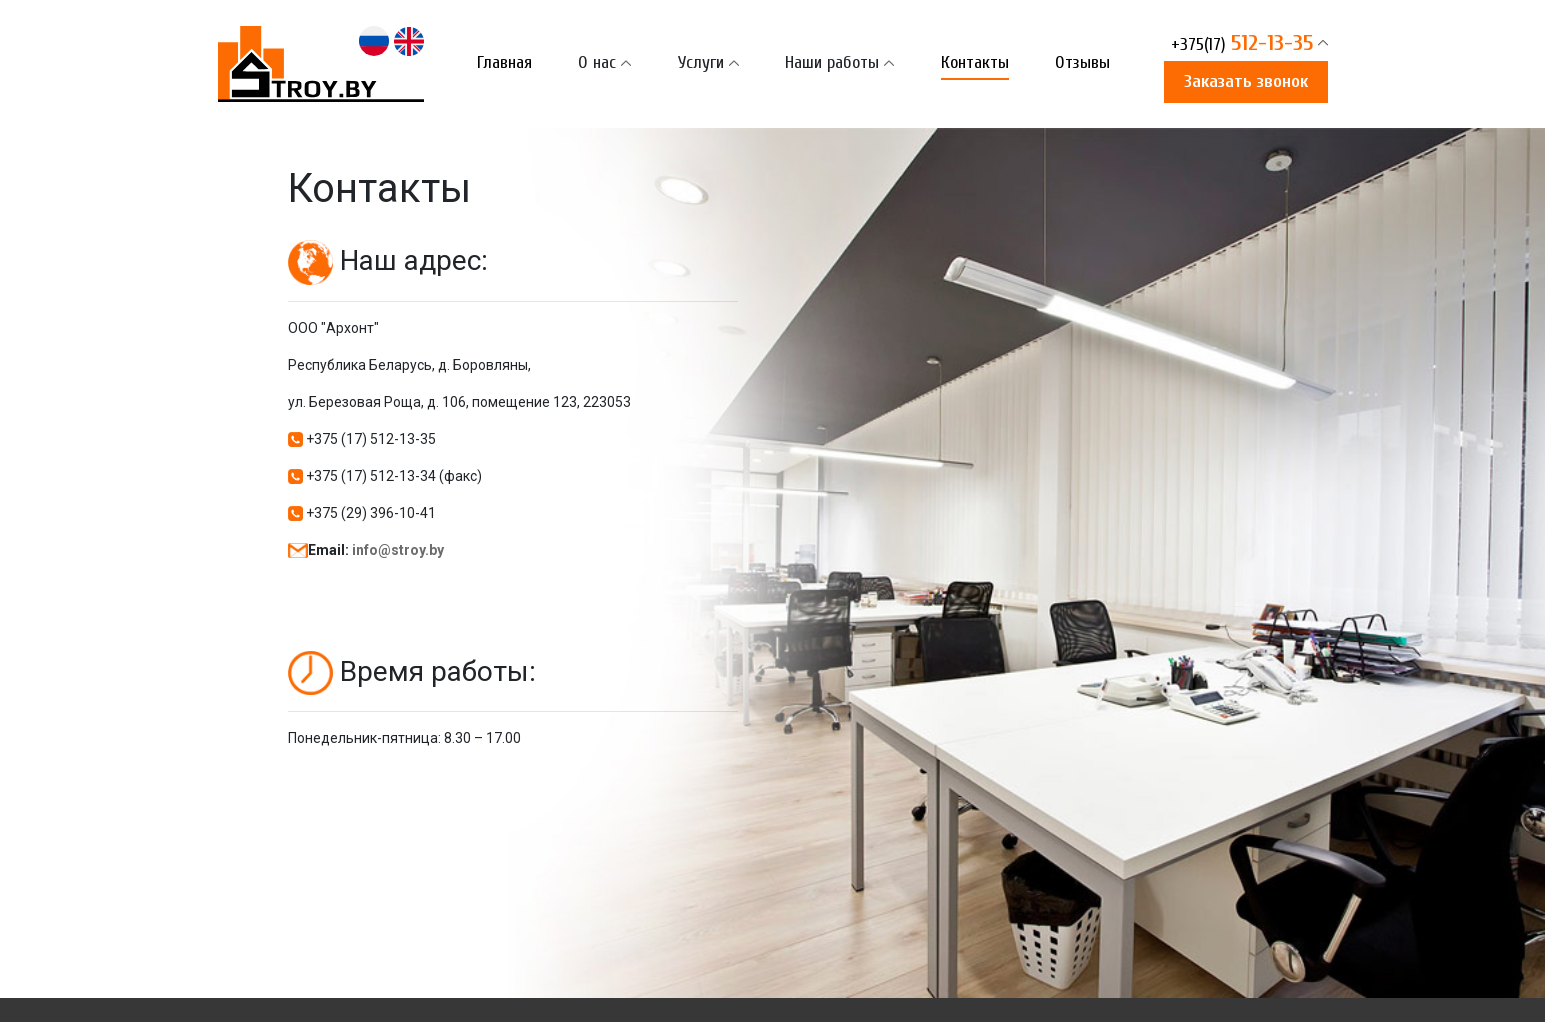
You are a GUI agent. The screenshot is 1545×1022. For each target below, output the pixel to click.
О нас (597, 62)
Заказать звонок (1246, 81)
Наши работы (832, 62)
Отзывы (1082, 62)
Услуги (701, 62)
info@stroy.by (398, 550)
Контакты (975, 62)
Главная (504, 62)
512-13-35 (1242, 45)
